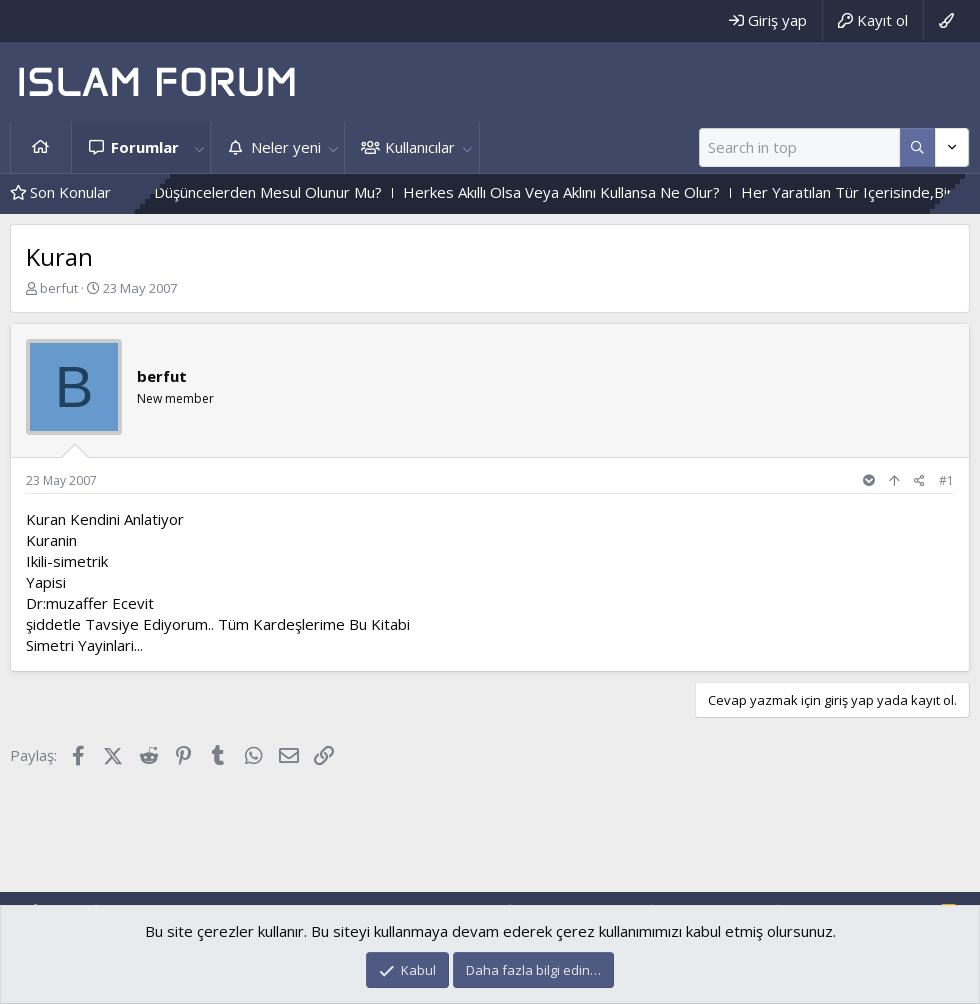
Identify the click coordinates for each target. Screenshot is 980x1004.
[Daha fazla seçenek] (917, 147)
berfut (59, 288)
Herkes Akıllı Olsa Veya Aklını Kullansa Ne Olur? (603, 192)
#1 (946, 480)
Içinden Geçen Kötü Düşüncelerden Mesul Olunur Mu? (241, 192)
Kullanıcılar (420, 147)
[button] (199, 147)
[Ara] (799, 147)
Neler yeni (286, 147)
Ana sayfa (41, 147)
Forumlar (145, 147)
